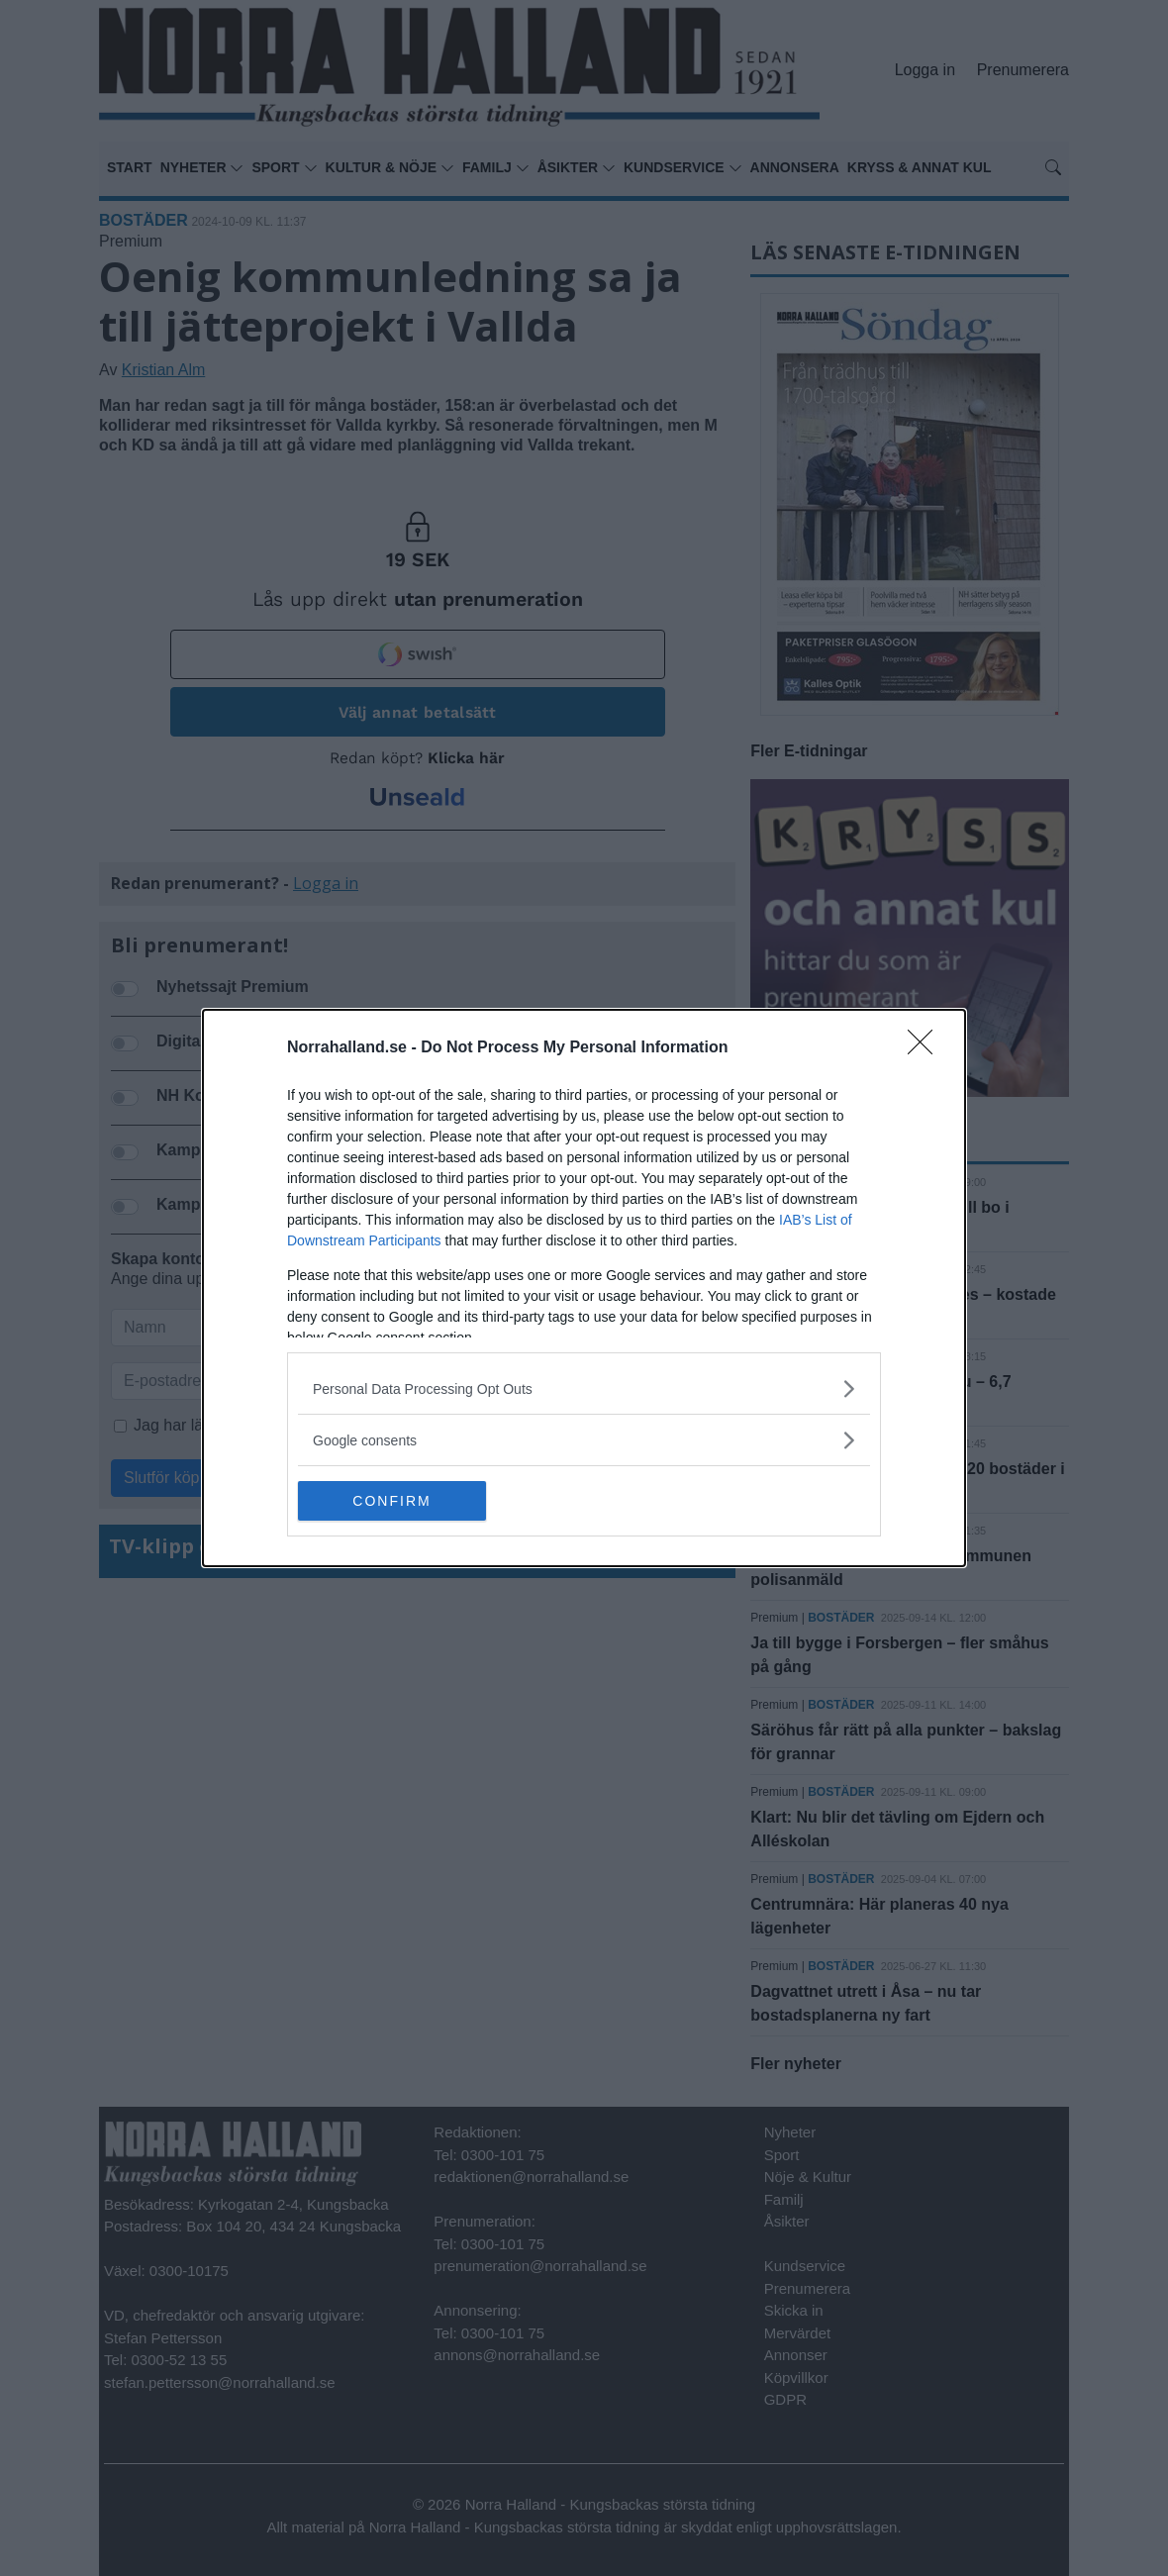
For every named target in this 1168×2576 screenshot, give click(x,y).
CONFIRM (391, 1501)
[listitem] (584, 1388)
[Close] (926, 1048)
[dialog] (584, 1288)
